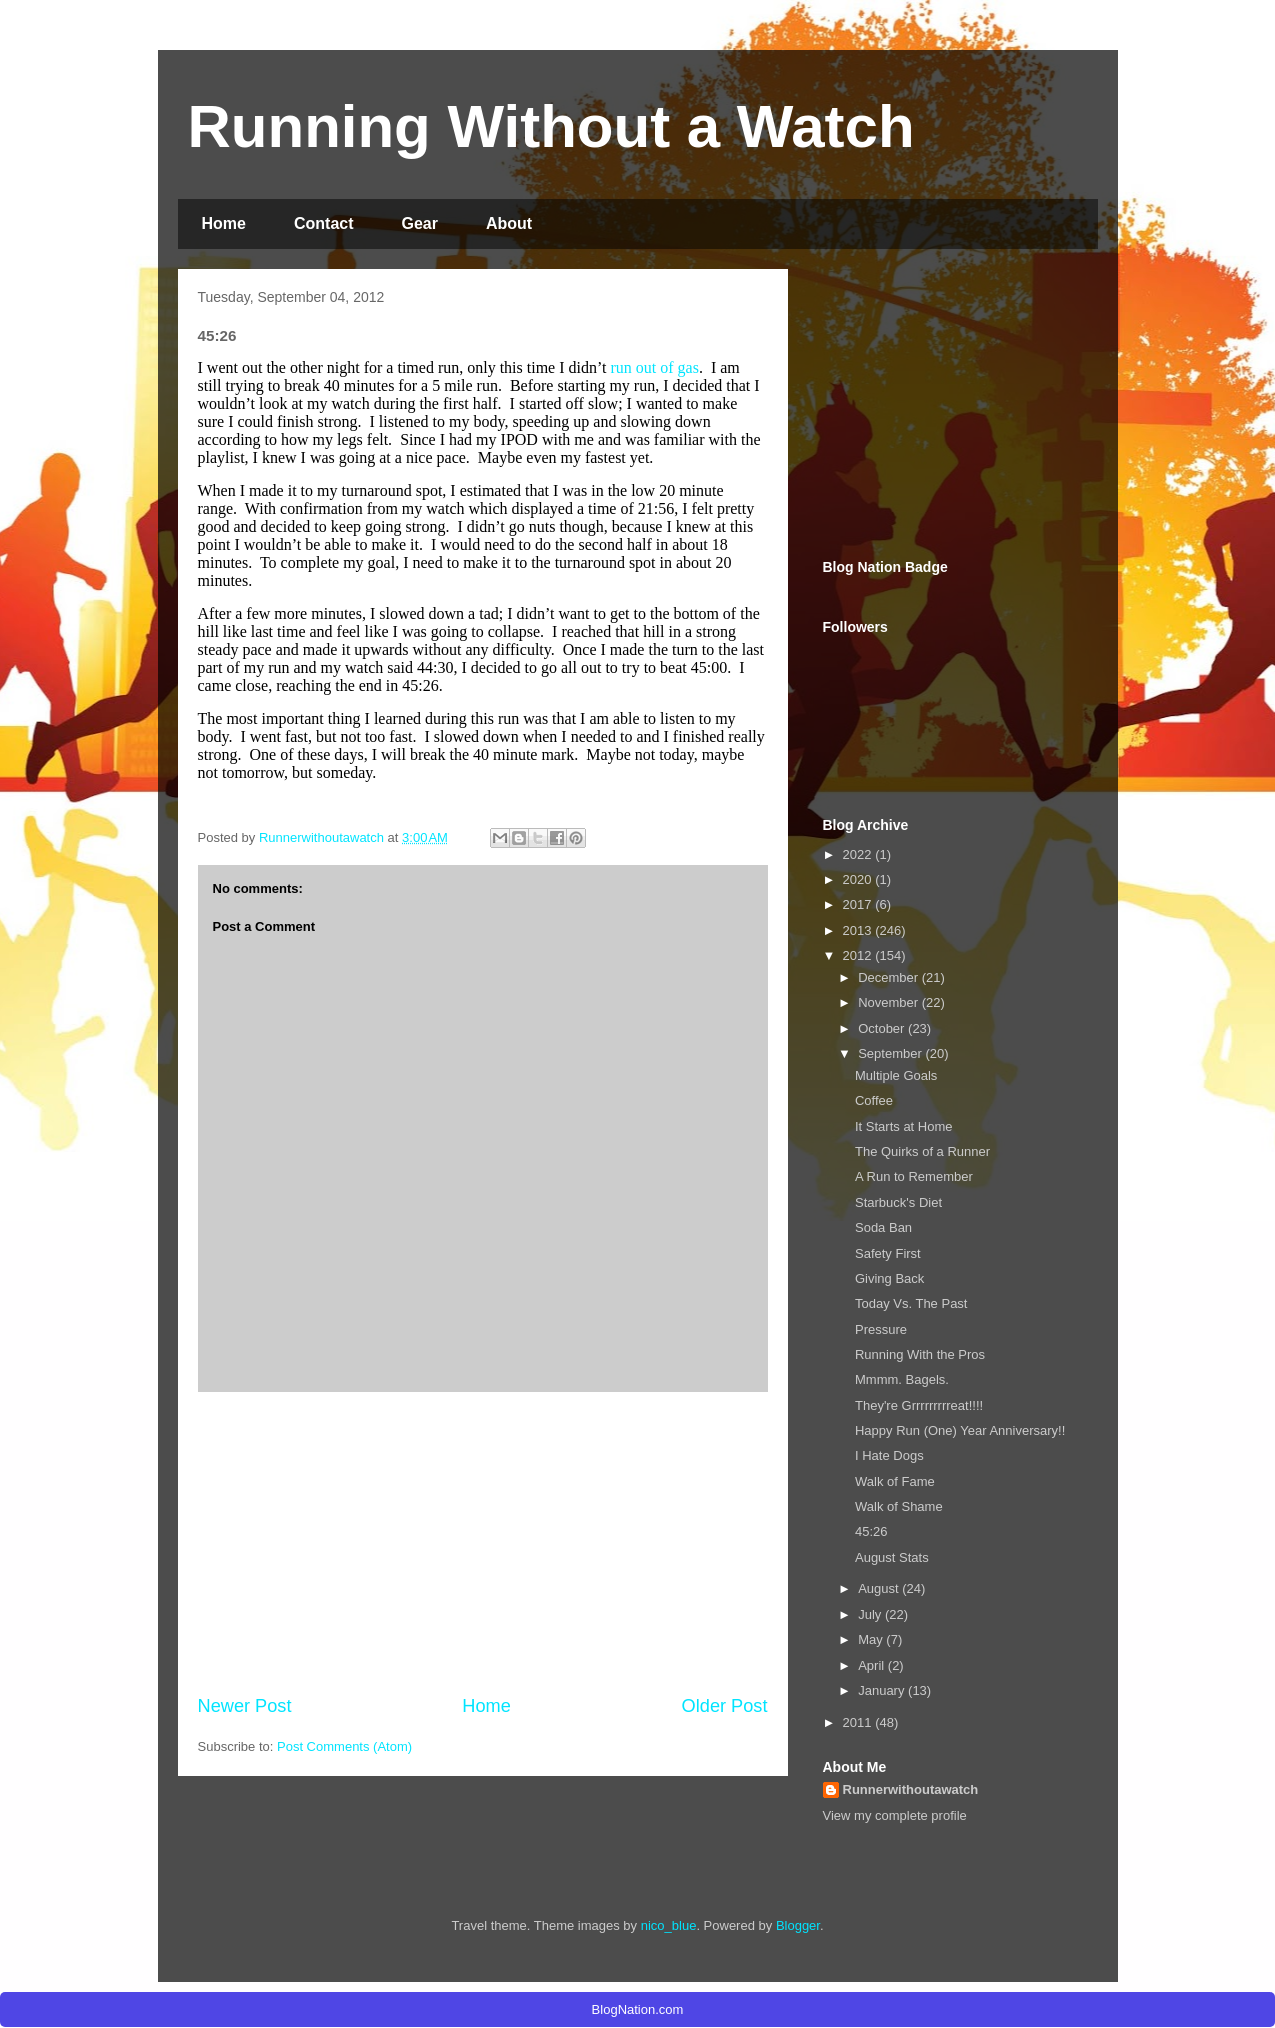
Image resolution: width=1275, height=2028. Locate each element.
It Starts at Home (904, 1126)
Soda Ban (883, 1227)
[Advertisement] (483, 1543)
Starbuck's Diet (898, 1202)
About (509, 223)
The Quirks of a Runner (922, 1151)
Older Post (725, 1706)
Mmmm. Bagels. (902, 1379)
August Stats (892, 1557)
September (891, 1053)
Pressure (881, 1329)
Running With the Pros (920, 1354)
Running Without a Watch (551, 126)
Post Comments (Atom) (344, 1746)
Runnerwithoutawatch (911, 1789)
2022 (859, 854)
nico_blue (669, 1925)
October (883, 1028)
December (890, 977)
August (880, 1588)
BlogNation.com (638, 2009)
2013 (859, 930)
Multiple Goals (896, 1075)
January (883, 1690)
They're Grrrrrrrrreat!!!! (919, 1405)
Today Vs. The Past (911, 1303)
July (871, 1614)
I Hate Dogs (889, 1455)
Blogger (798, 1925)
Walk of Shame (899, 1506)
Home (224, 223)
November (890, 1002)
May (872, 1639)
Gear (420, 223)
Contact (324, 223)
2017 (859, 904)
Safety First (888, 1253)
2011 (859, 1722)
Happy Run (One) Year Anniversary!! (960, 1430)
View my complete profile (895, 1815)
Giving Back (889, 1278)
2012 (859, 955)
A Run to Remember (914, 1176)
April (873, 1665)
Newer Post (245, 1706)
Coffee (874, 1100)
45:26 (871, 1531)
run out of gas (654, 367)
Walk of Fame (895, 1481)
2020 (859, 879)
